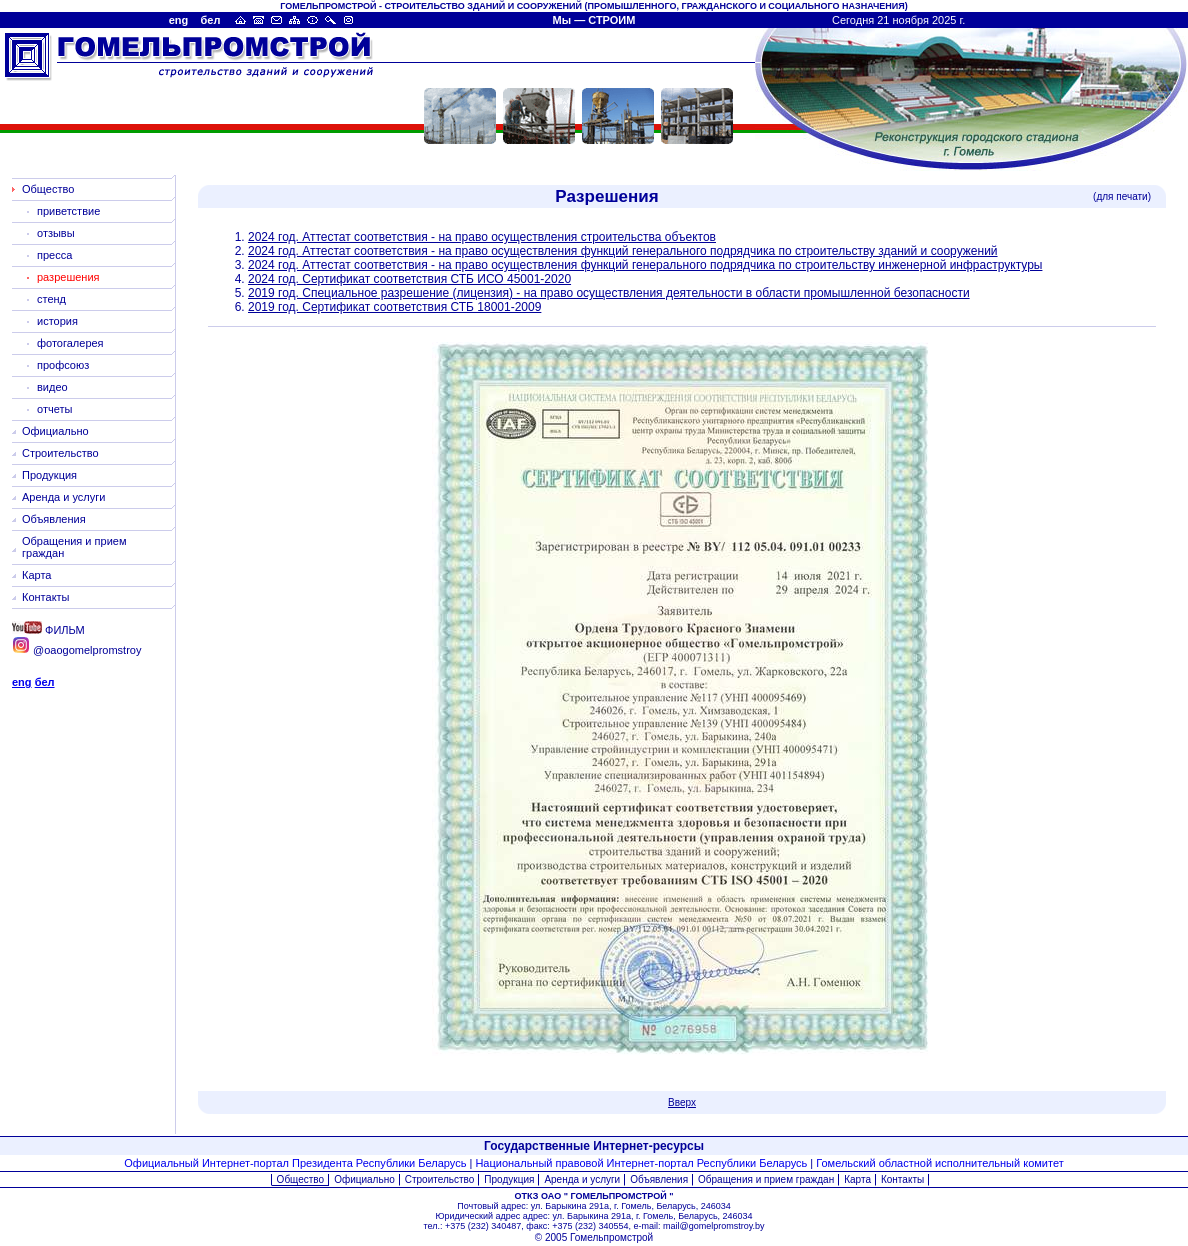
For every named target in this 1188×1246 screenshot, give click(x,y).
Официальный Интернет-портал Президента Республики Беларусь (295, 1163)
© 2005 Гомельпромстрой (594, 1237)
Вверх (682, 1102)
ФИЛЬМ (48, 630)
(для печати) (1122, 196)
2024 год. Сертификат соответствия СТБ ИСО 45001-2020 (409, 279)
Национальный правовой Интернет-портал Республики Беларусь (641, 1163)
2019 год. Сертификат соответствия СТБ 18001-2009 (394, 307)
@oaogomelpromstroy (76, 650)
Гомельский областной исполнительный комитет (939, 1163)
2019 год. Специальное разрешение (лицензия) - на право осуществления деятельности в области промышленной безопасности (609, 293)
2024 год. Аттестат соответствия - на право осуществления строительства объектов (482, 237)
